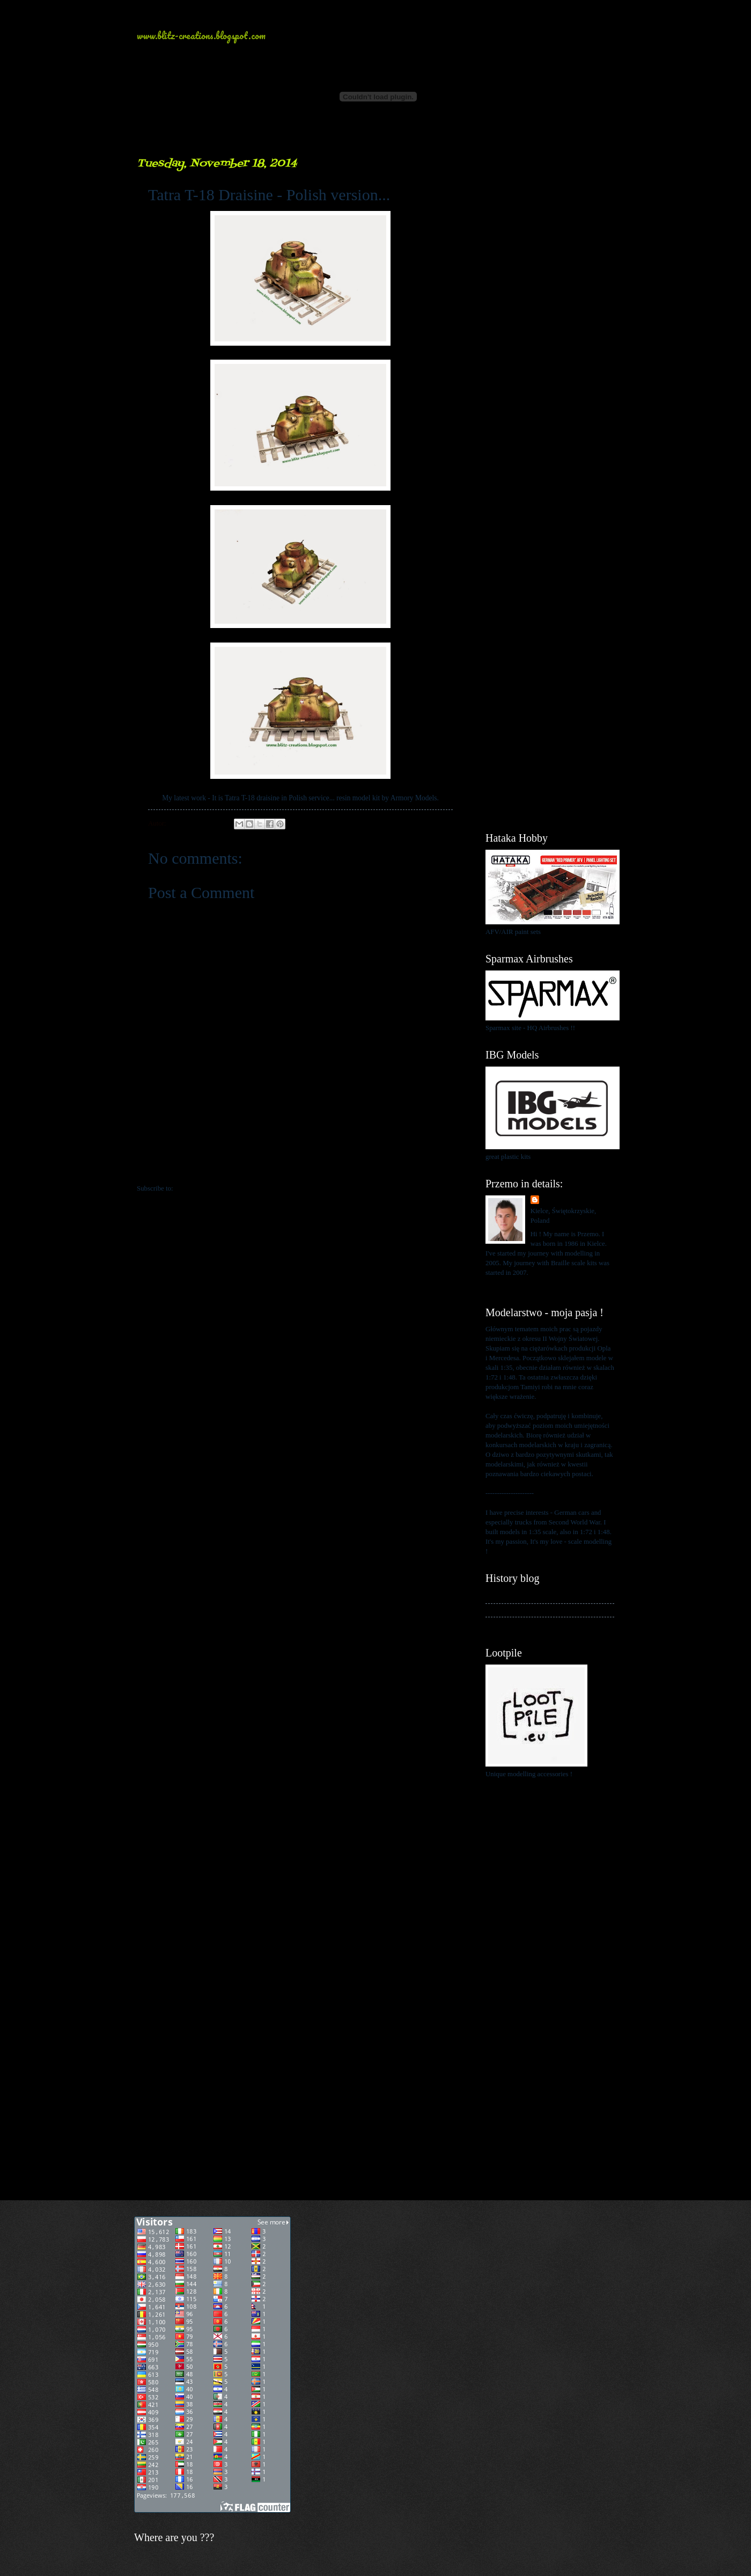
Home (302, 1166)
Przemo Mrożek (564, 1200)
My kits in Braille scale (517, 1610)
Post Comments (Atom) (207, 1188)
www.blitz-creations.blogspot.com (201, 35)
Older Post (443, 1166)
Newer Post (159, 1166)
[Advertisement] (549, 317)
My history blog (507, 1596)
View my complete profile (521, 1285)
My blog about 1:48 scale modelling (535, 1624)
